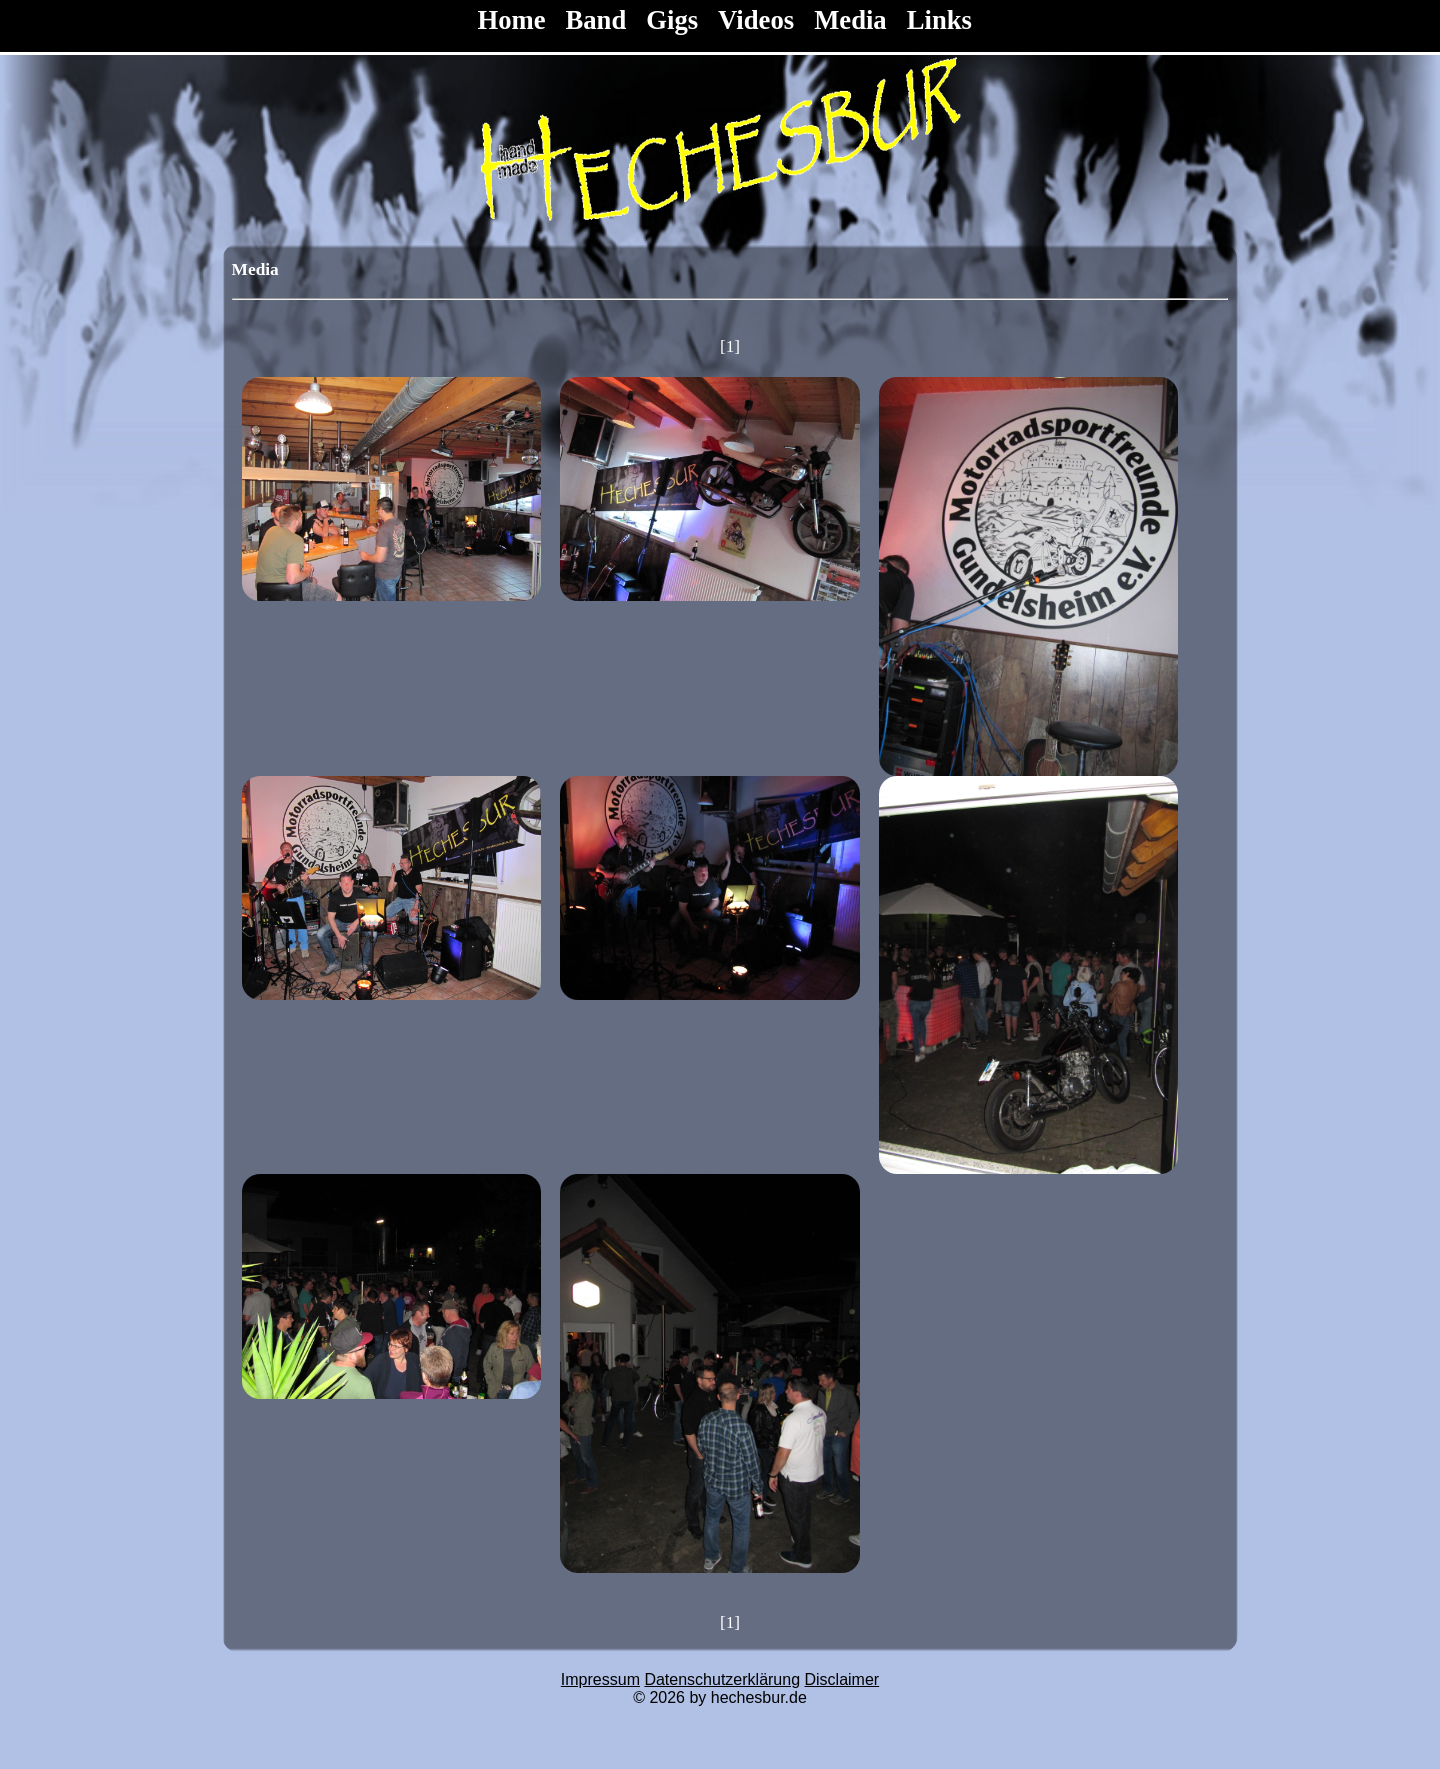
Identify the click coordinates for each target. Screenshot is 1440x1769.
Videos (756, 20)
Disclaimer (842, 1679)
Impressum (600, 1679)
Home (514, 20)
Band (596, 20)
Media (850, 20)
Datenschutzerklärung (722, 1679)
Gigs (672, 20)
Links (939, 20)
